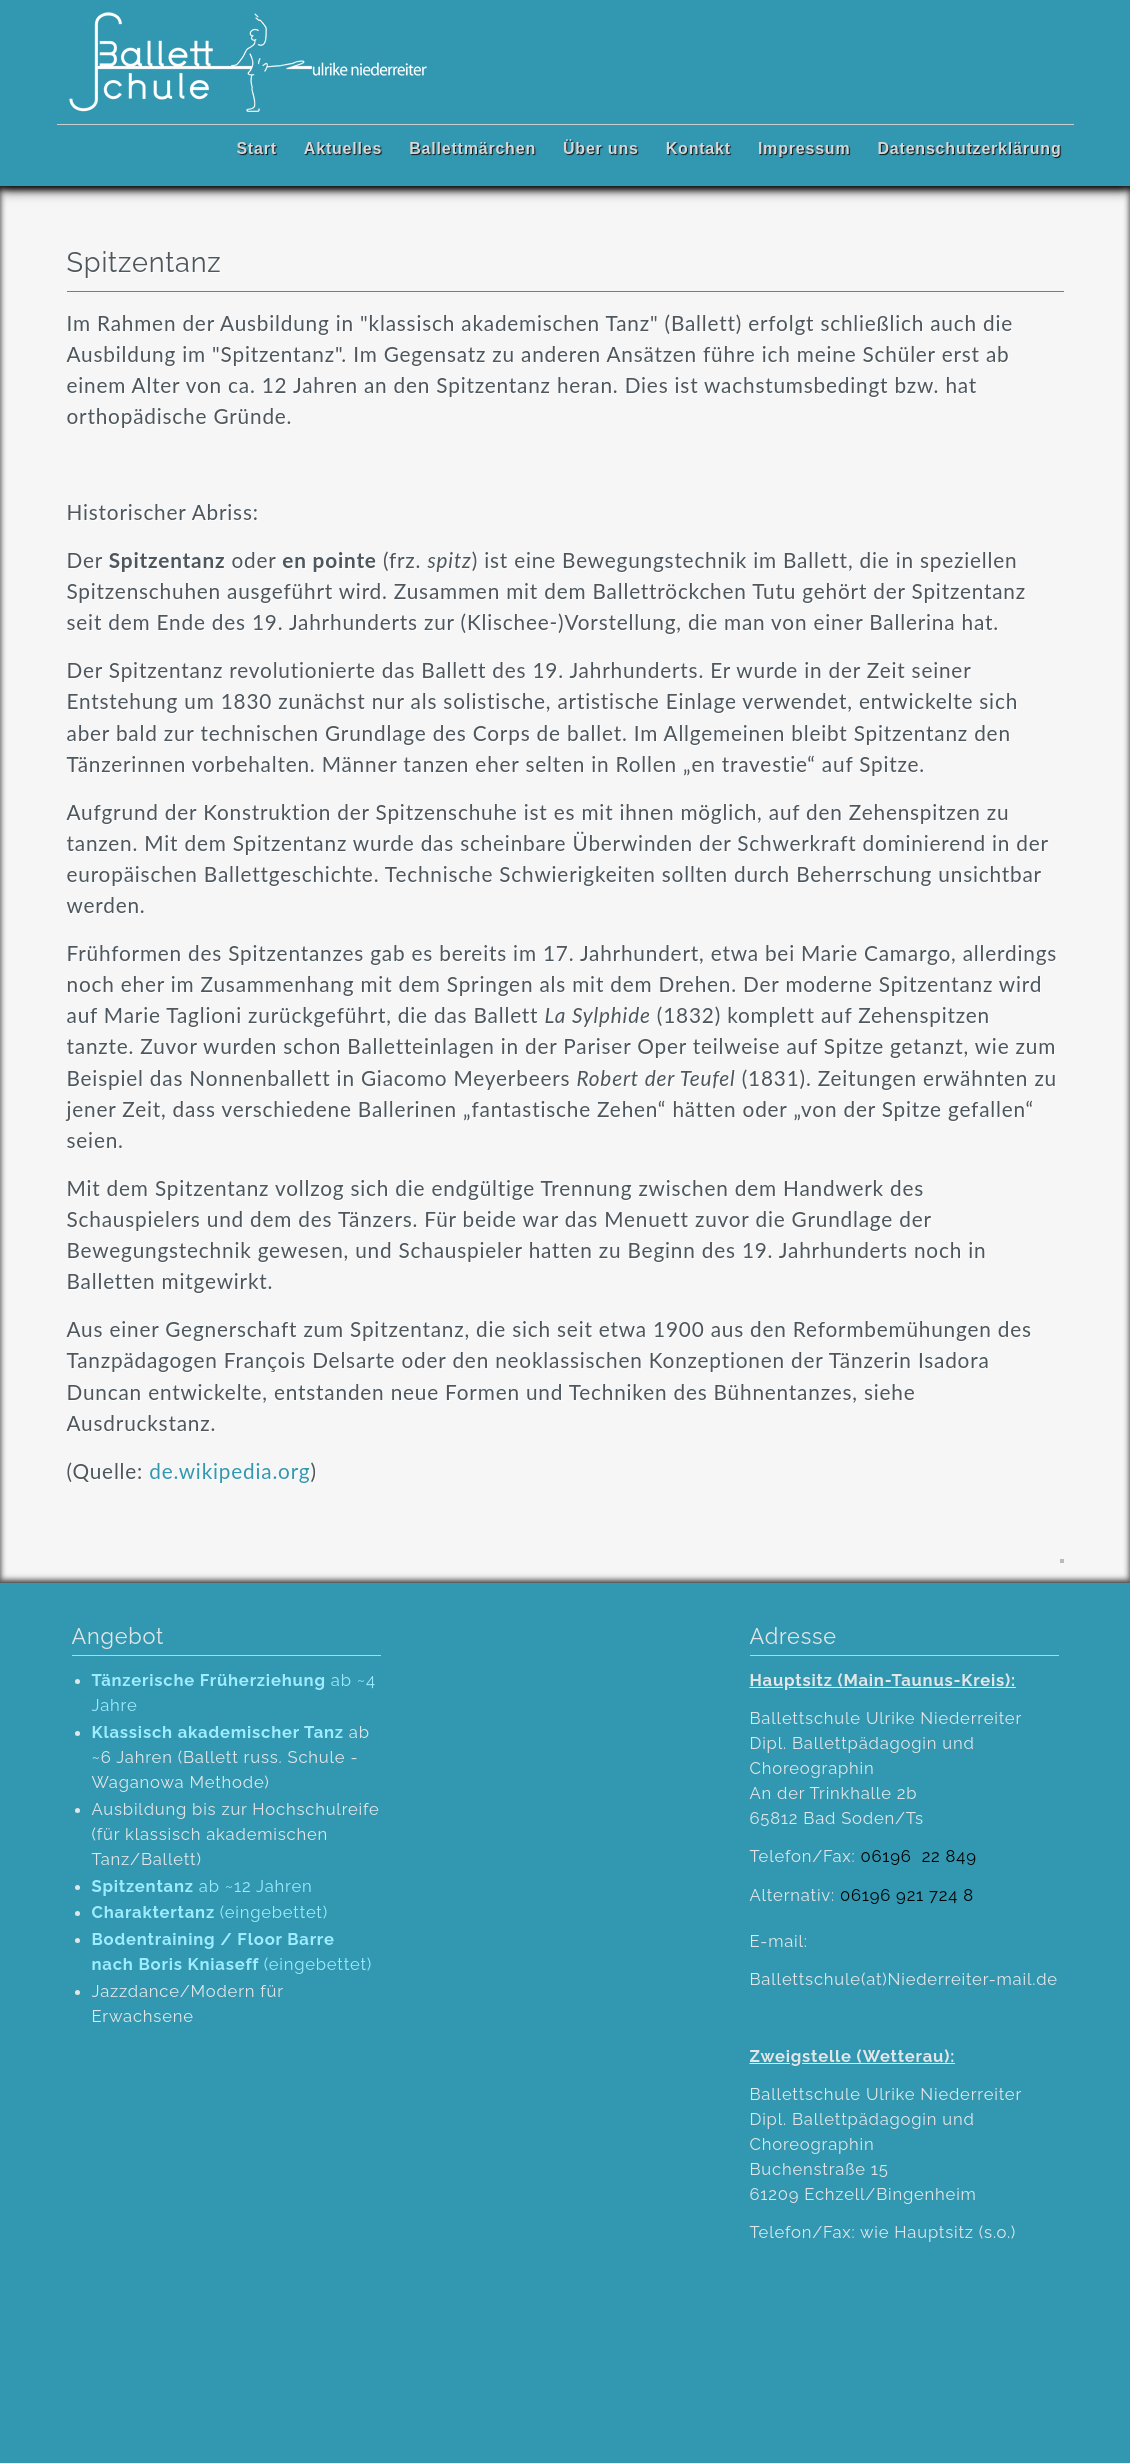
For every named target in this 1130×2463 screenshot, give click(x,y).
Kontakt (698, 148)
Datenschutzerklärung (969, 148)
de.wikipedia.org (226, 1470)
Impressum (804, 148)
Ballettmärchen (472, 148)
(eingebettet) (210, 1912)
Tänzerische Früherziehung (209, 1680)
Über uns (601, 148)
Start (256, 148)
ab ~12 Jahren (202, 1886)
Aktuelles (343, 148)
